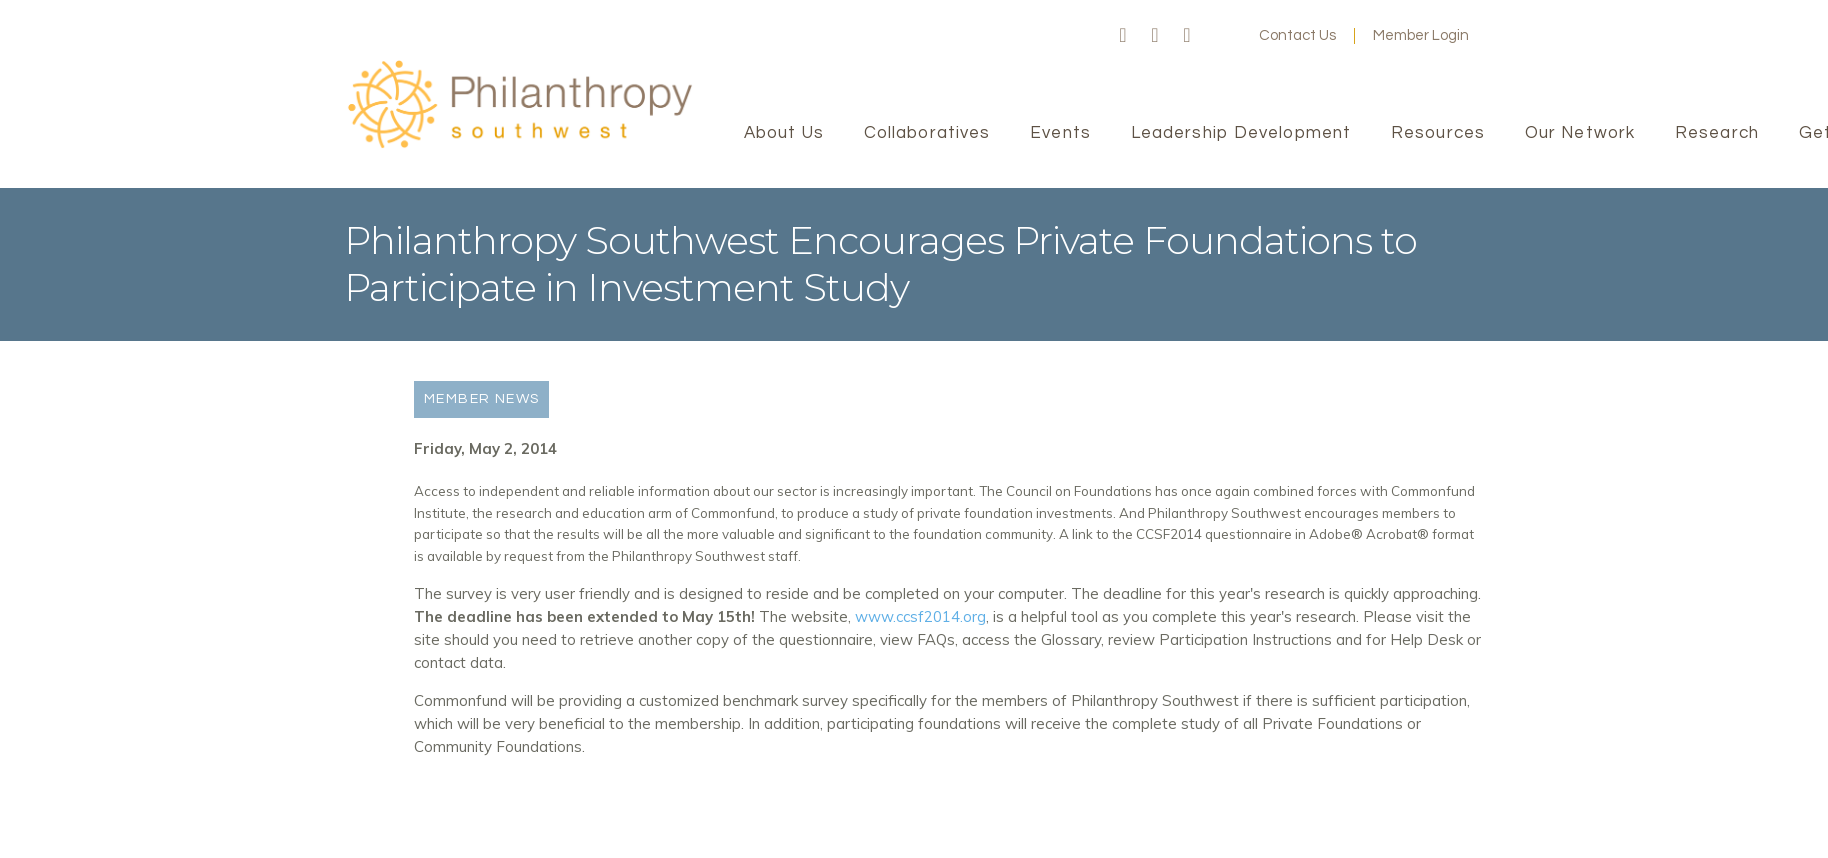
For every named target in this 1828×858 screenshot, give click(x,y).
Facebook (1123, 36)
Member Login (1421, 35)
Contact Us (1297, 35)
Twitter (1155, 36)
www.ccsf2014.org (920, 616)
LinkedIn (1187, 36)
